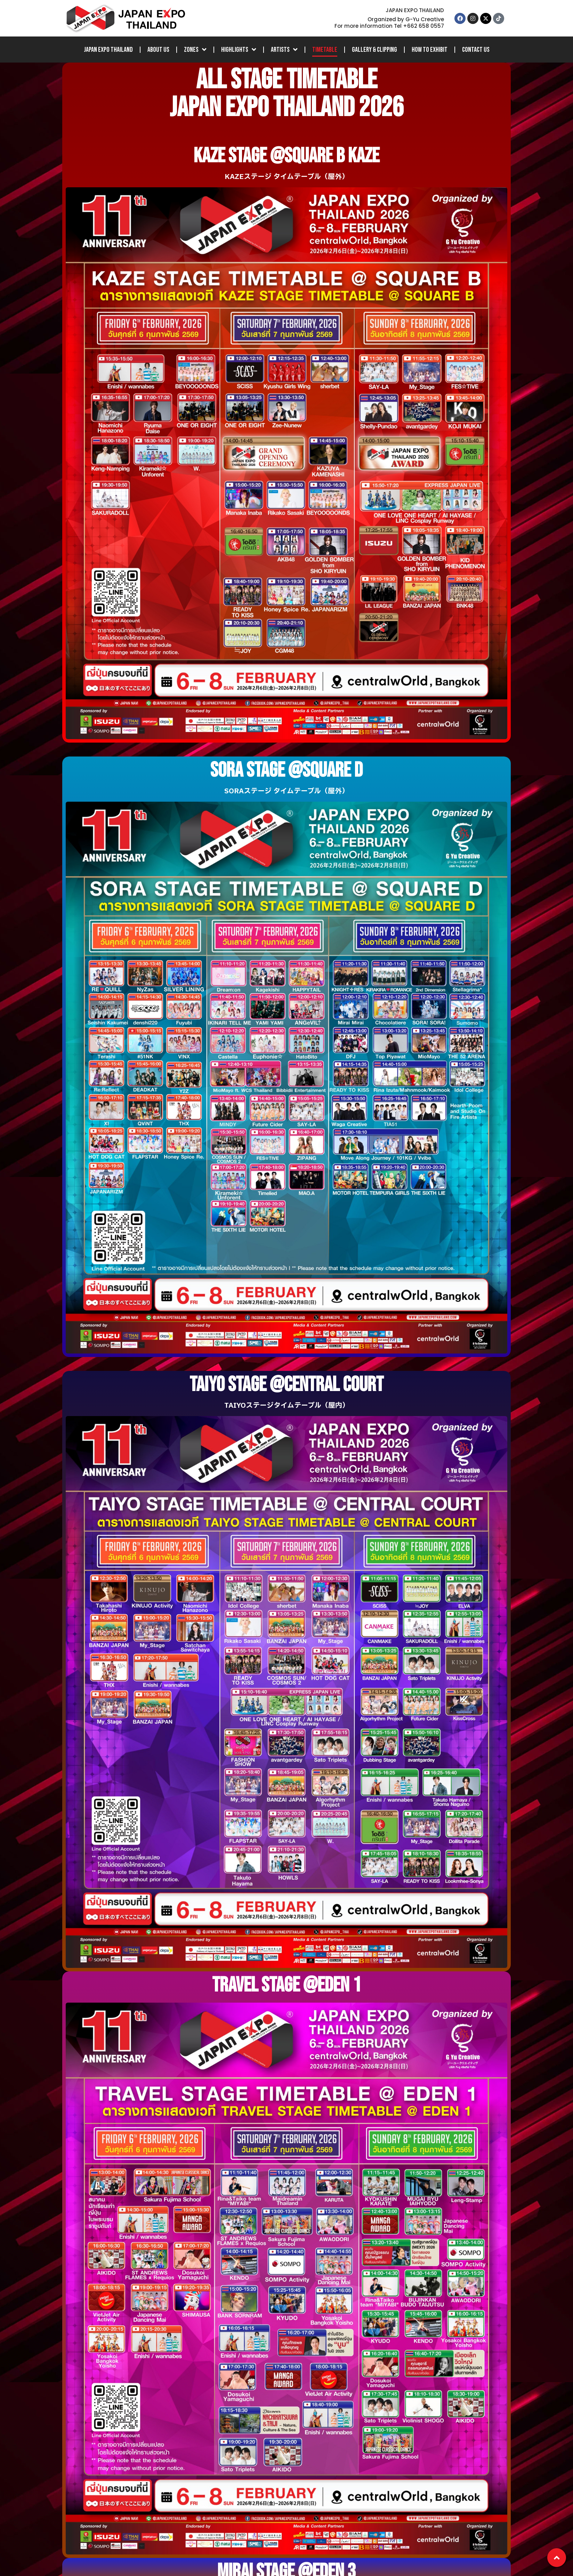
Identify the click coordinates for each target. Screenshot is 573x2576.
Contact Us (476, 50)
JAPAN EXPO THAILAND (108, 50)
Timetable (324, 50)
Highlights (238, 50)
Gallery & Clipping (374, 50)
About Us (158, 50)
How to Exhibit (429, 50)
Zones (195, 50)
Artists (284, 50)
